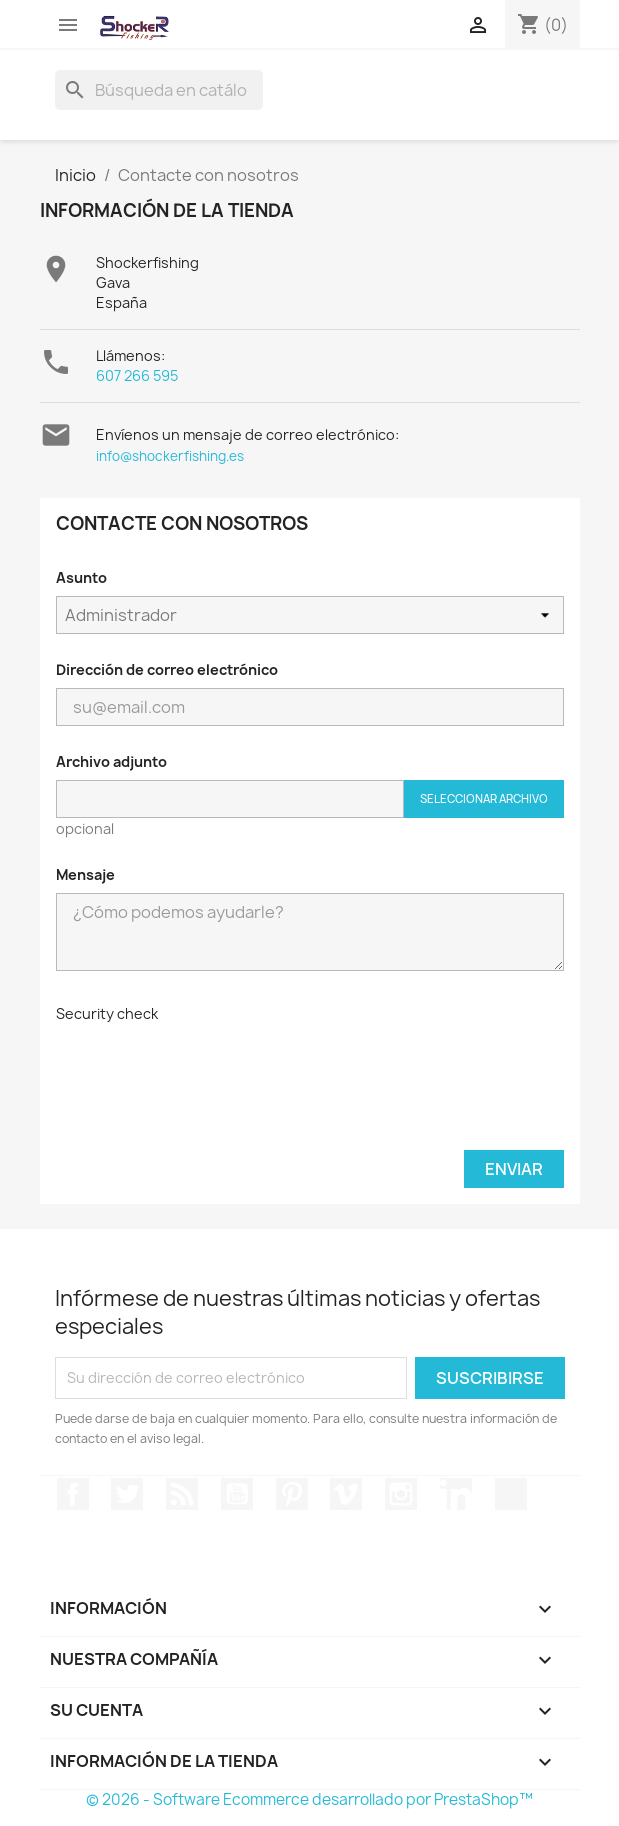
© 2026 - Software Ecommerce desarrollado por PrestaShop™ (309, 1799)
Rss (182, 1494)
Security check (107, 1013)
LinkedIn (456, 1494)
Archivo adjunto (111, 761)
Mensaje (85, 874)
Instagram (401, 1494)
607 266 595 (137, 375)
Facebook (73, 1494)
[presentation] (208, 1071)
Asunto (81, 577)
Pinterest (292, 1494)
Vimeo (346, 1494)
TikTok (511, 1494)
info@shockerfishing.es (170, 456)
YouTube (237, 1494)
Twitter (127, 1494)
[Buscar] (159, 90)
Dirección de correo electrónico (167, 669)
